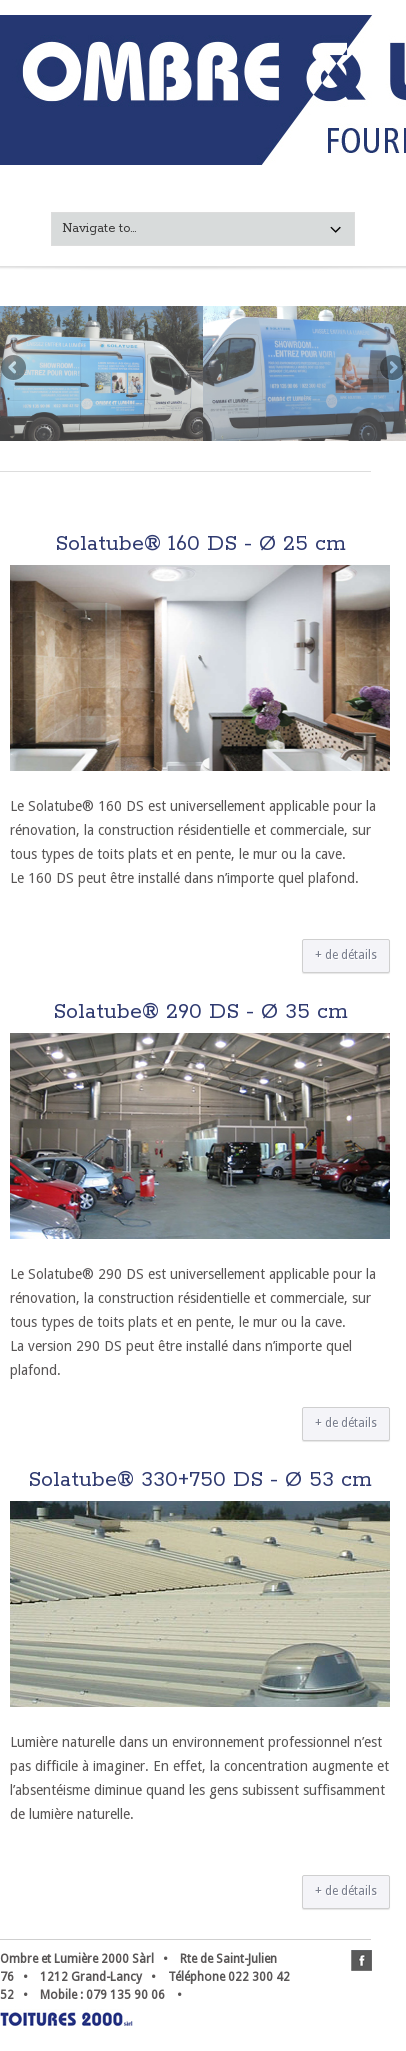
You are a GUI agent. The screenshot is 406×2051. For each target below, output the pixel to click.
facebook (361, 1960)
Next (391, 369)
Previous (15, 369)
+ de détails (346, 955)
